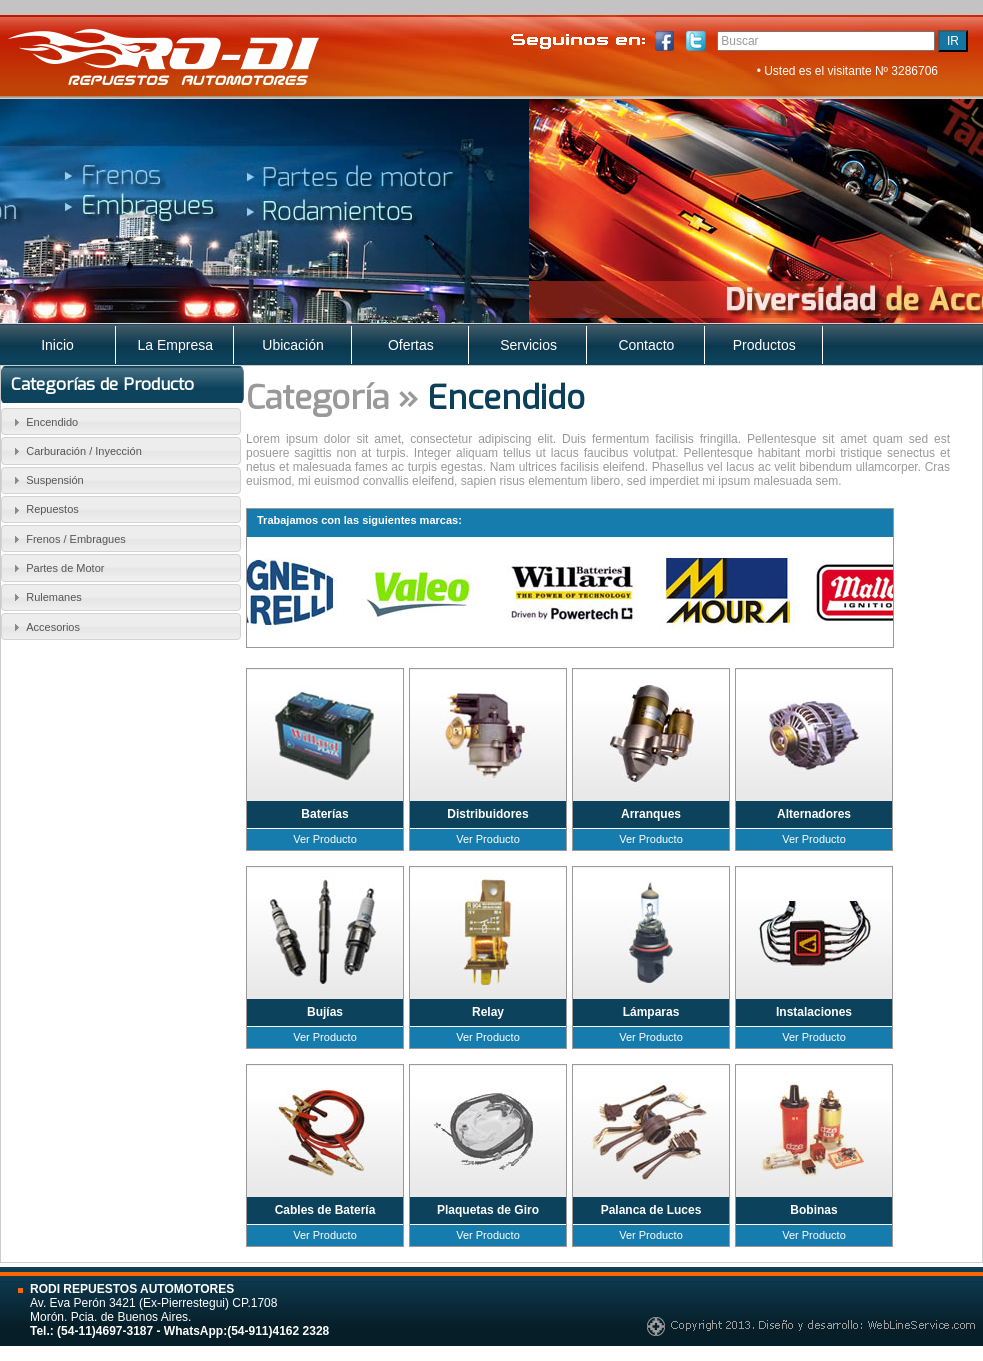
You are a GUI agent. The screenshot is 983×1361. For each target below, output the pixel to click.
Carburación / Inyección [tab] (75, 451)
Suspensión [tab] (46, 480)
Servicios (528, 345)
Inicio (57, 345)
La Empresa (175, 345)
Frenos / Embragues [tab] (67, 539)
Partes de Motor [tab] (56, 568)
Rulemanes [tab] (45, 597)
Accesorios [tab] (44, 627)
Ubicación (292, 345)
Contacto (646, 345)
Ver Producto (325, 839)
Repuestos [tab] (43, 510)
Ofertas (411, 345)
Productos (764, 345)
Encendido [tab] (43, 422)
